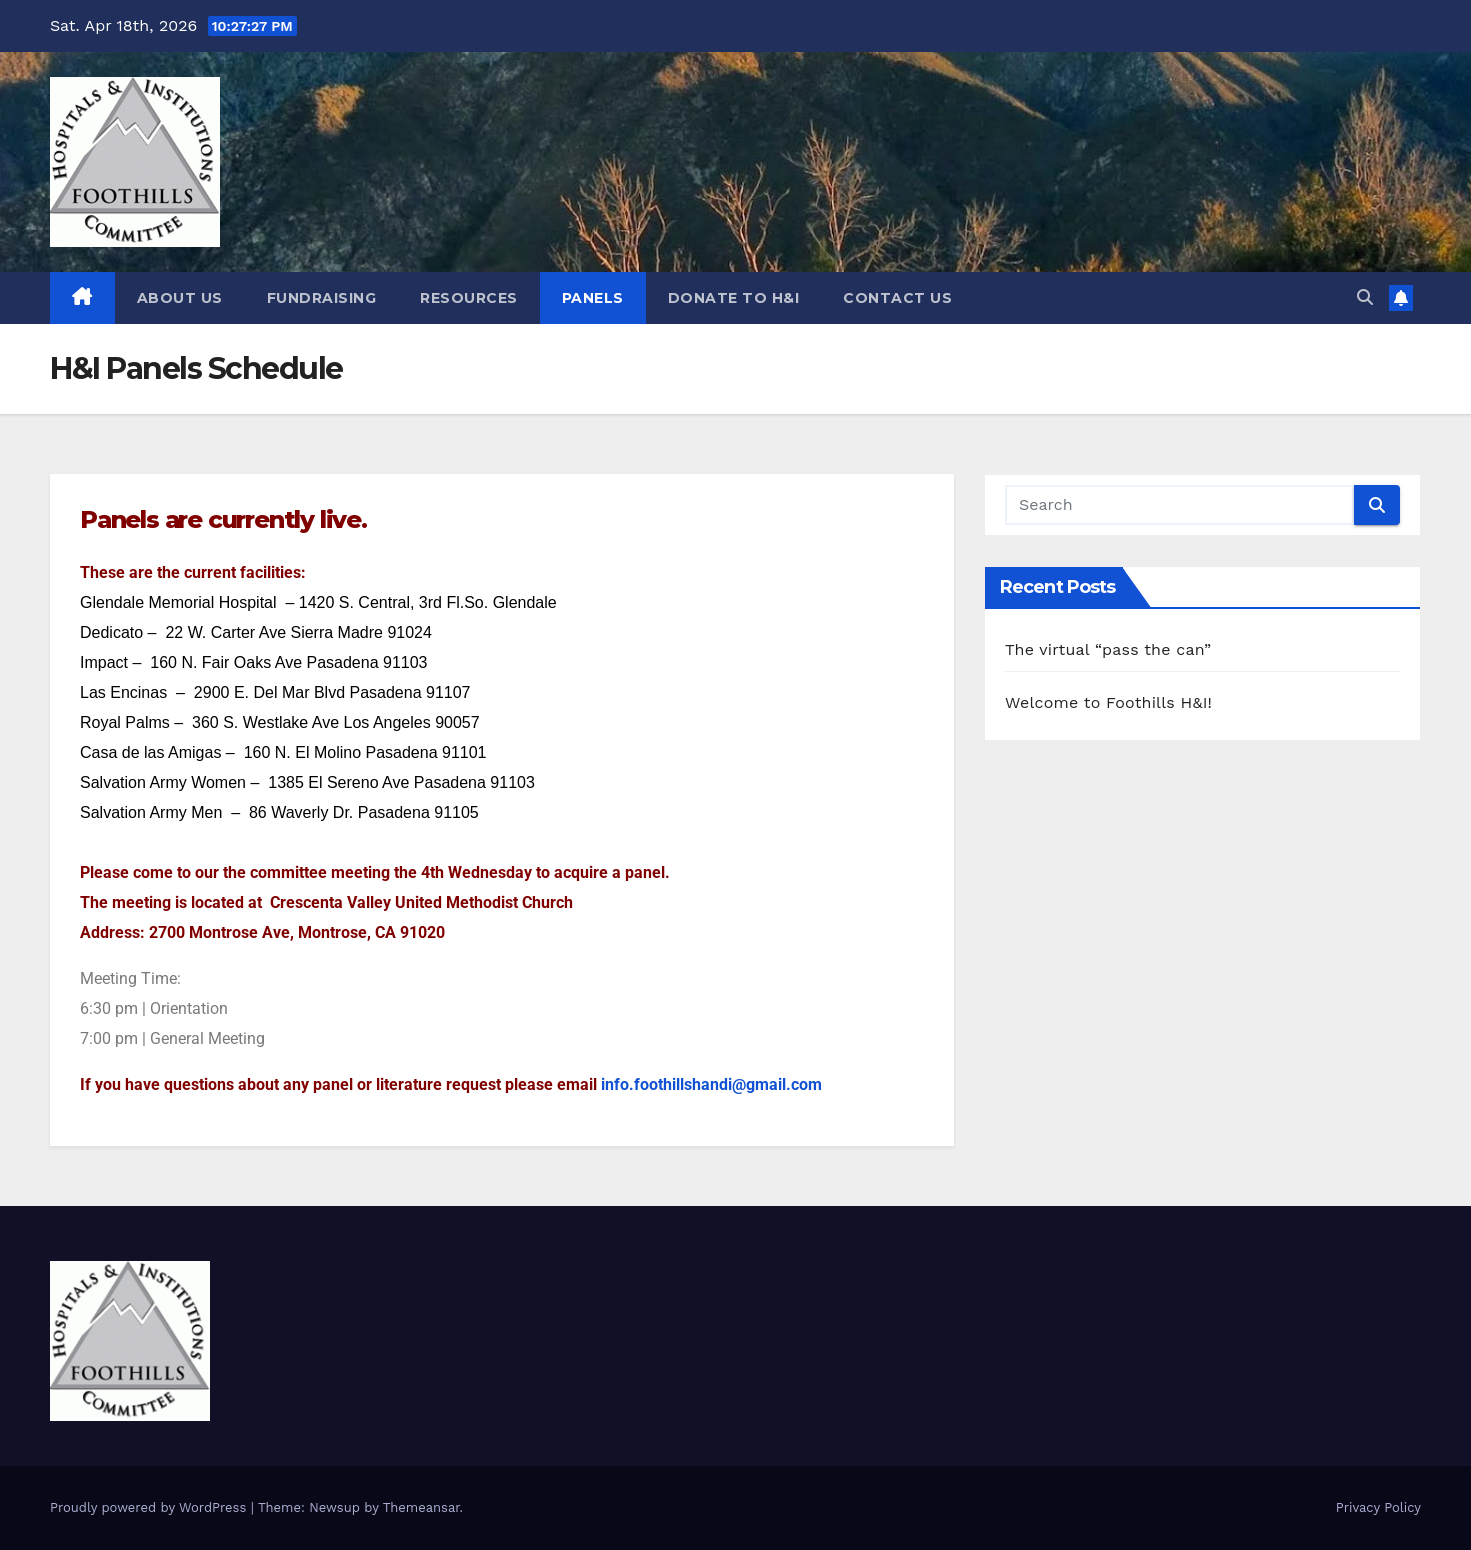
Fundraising (322, 298)
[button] (1365, 297)
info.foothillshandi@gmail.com (711, 1084)
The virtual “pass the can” (1108, 649)
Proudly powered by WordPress (150, 1507)
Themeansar (421, 1507)
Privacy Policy (1378, 1507)
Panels (593, 298)
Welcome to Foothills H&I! (1108, 702)
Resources (469, 298)
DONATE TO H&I (734, 298)
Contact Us (897, 298)
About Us (180, 298)
